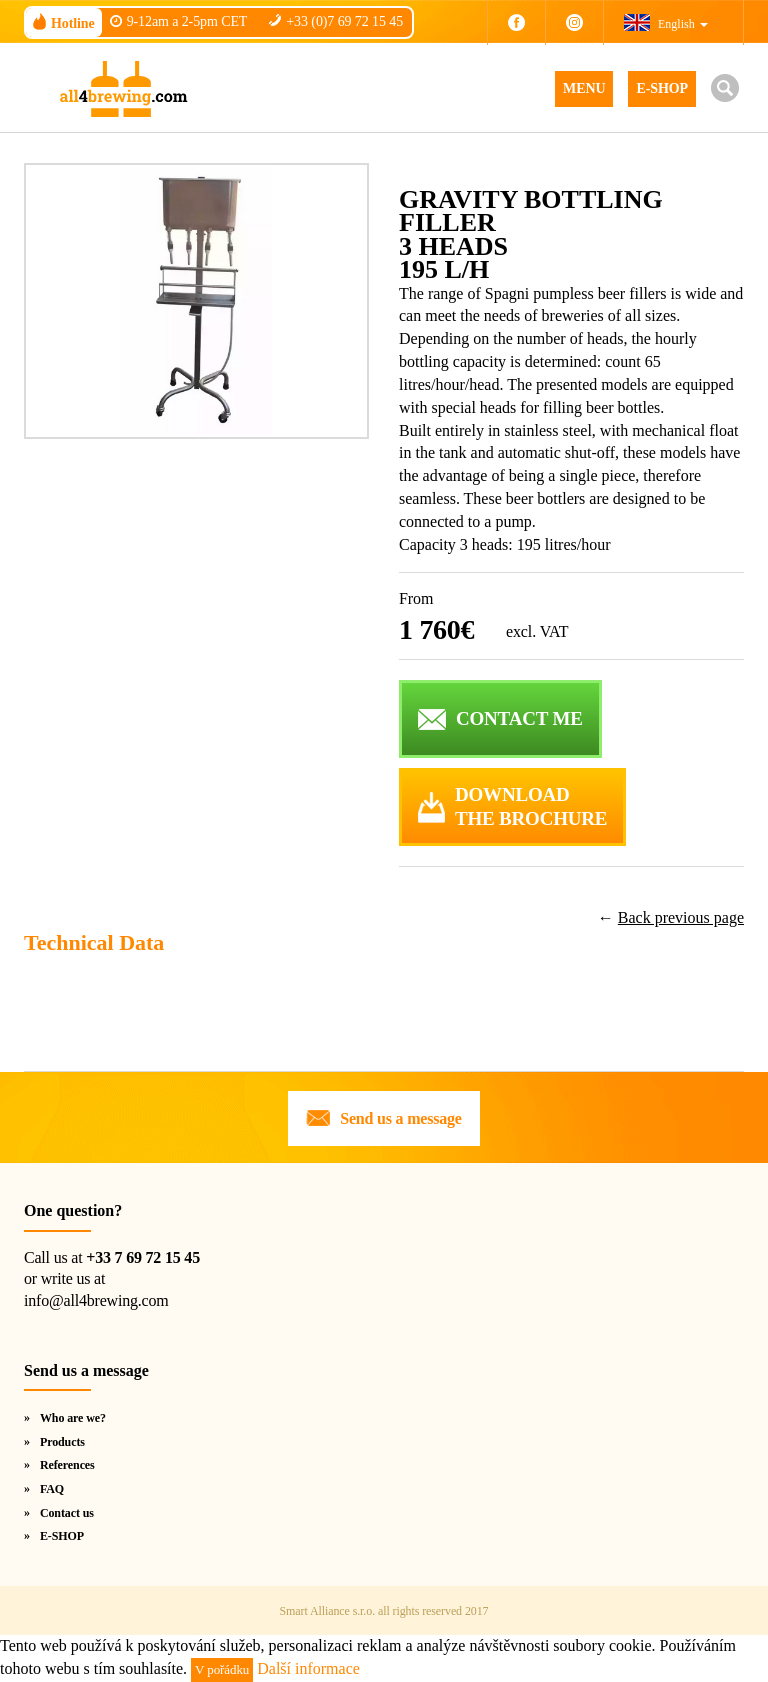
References (67, 1465)
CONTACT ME (519, 718)
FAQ (52, 1489)
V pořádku (222, 1669)
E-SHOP (662, 88)
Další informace (308, 1668)
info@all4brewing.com (96, 1300)
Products (62, 1442)
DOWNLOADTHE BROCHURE (531, 807)
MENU (584, 88)
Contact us (67, 1513)
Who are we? (73, 1418)
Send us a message (401, 1118)
